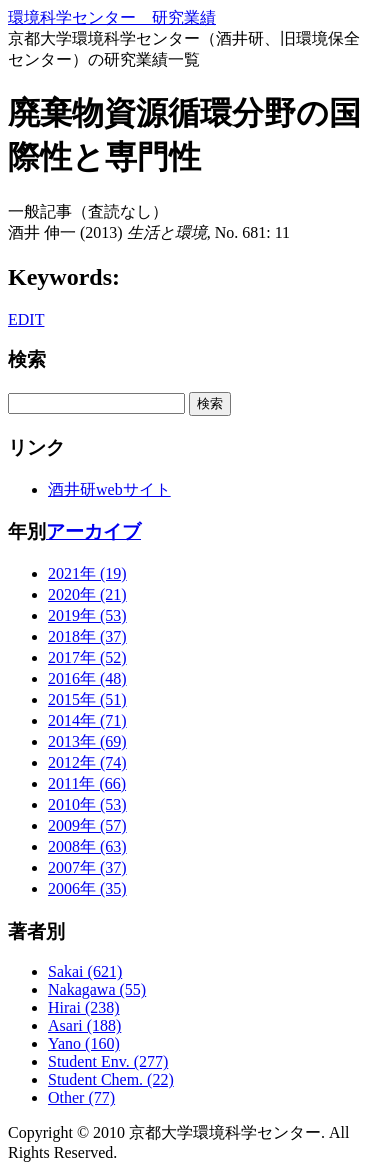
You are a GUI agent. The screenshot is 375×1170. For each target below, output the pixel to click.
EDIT (26, 319)
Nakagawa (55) (97, 989)
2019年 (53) (87, 615)
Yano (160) (84, 1043)
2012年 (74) (87, 762)
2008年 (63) (87, 846)
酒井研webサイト (109, 489)
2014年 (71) (87, 720)
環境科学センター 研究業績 (112, 17)
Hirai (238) (84, 1007)
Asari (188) (84, 1025)
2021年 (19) (87, 573)
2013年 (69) (87, 741)
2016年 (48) (87, 678)
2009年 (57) (87, 825)
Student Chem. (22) (111, 1079)
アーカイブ (93, 531)
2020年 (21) (87, 594)
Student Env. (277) (108, 1061)
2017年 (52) (87, 657)
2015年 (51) (87, 699)
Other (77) (81, 1097)
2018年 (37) (87, 636)
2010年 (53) (87, 804)
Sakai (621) (85, 971)
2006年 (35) (87, 888)
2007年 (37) (87, 867)
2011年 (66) (87, 783)
